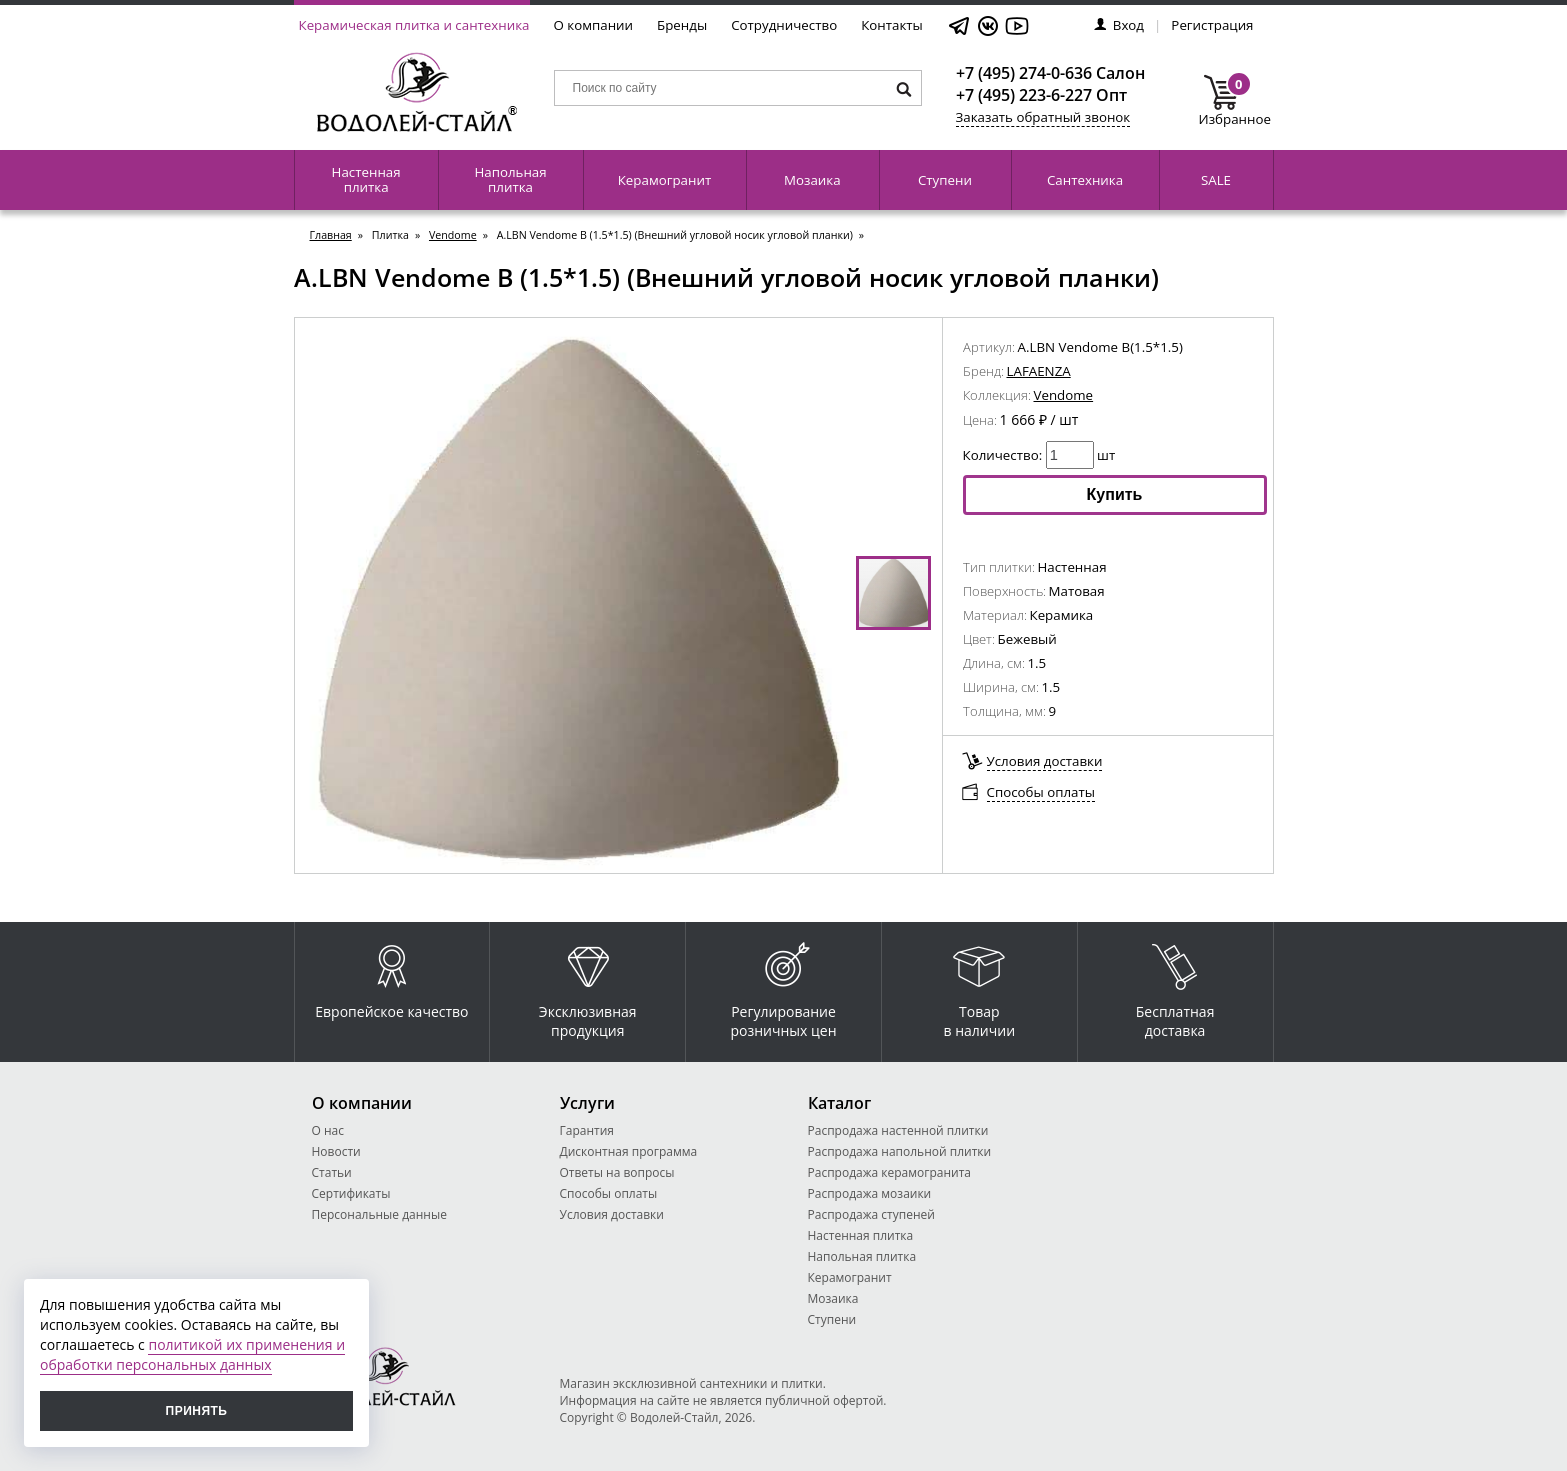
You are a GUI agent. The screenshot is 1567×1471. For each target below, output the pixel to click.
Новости (336, 1151)
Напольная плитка (510, 179)
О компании (594, 25)
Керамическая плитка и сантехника (414, 25)
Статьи (332, 1172)
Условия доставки (1045, 761)
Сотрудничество (784, 25)
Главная (331, 235)
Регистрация (1212, 25)
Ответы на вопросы (617, 1172)
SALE (1216, 180)
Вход (1119, 25)
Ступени (945, 180)
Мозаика (812, 180)
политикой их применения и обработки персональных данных (192, 1354)
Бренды (682, 25)
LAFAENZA (1039, 371)
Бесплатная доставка (1175, 986)
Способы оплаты (1041, 792)
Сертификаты (351, 1193)
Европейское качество (391, 976)
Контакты (892, 25)
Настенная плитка (366, 179)
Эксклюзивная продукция (588, 986)
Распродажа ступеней (871, 1214)
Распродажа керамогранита (890, 1172)
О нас (328, 1130)
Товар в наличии (980, 986)
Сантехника (1085, 180)
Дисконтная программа (629, 1151)
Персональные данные (379, 1214)
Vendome (453, 235)
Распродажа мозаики (870, 1193)
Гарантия (587, 1130)
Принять (197, 1411)
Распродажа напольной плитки (900, 1151)
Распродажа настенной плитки (898, 1130)
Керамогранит (664, 180)
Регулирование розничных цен (783, 986)
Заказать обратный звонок (1043, 117)
